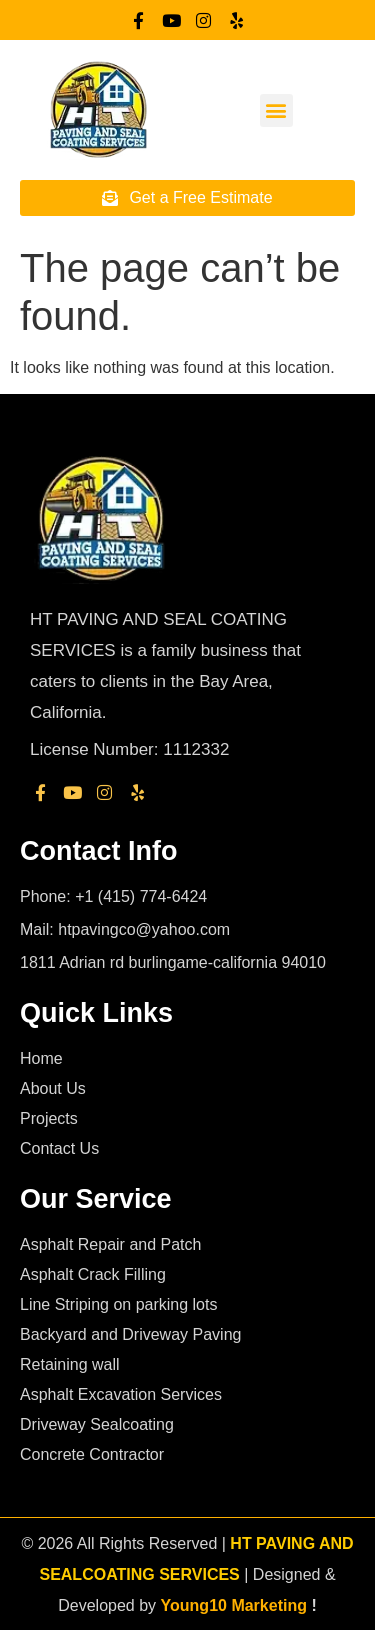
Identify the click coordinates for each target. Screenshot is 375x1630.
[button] (276, 110)
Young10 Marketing (234, 1605)
